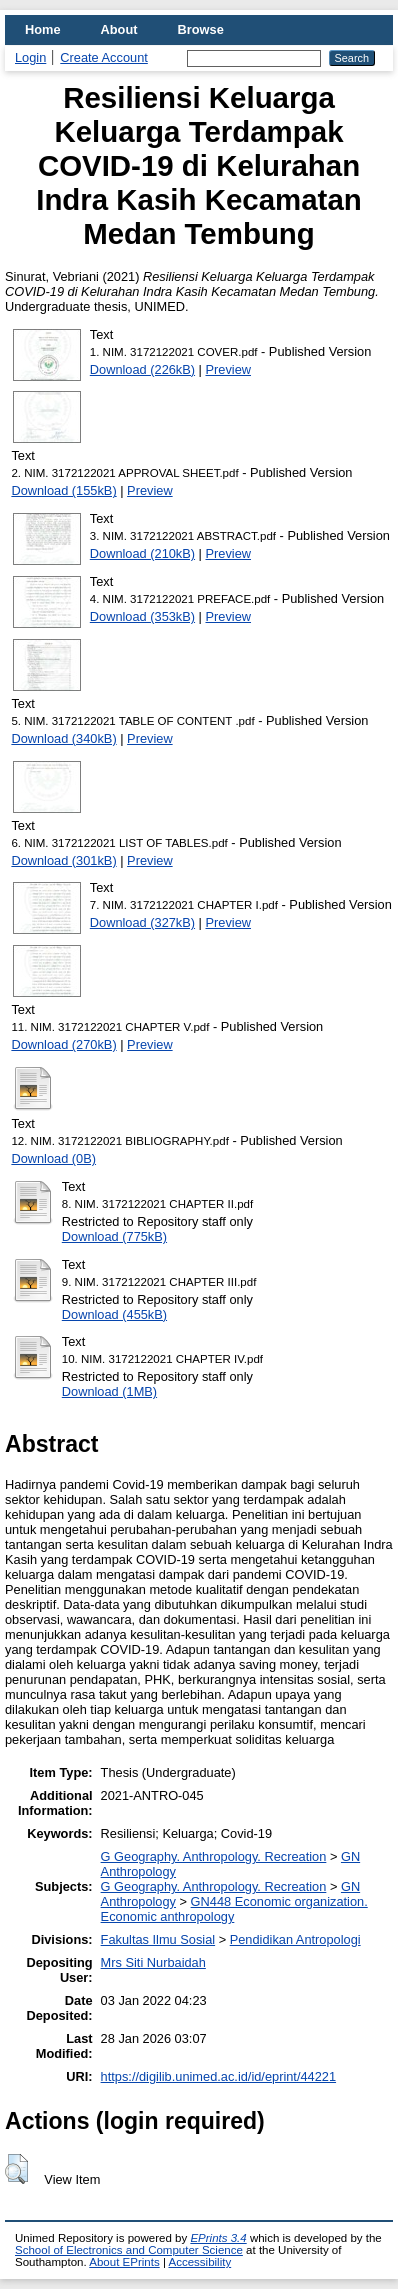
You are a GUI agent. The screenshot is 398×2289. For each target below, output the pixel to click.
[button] (16, 2169)
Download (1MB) (109, 1391)
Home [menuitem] (43, 29)
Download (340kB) (63, 738)
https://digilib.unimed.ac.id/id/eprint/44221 (218, 2076)
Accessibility (199, 2262)
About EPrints (124, 2262)
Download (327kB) (142, 922)
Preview (229, 369)
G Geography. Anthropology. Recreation (214, 1856)
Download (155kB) (63, 490)
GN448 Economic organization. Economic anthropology (234, 1909)
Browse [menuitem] (201, 29)
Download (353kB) (142, 616)
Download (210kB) (142, 553)
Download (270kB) (63, 1044)
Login (30, 57)
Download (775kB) (114, 1236)
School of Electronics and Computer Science (129, 2250)
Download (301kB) (63, 860)
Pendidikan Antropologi (295, 1939)
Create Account (104, 57)
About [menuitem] (119, 29)
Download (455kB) (114, 1314)
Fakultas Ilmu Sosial (158, 1939)
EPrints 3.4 (218, 2238)
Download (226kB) (142, 369)
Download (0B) (53, 1158)
